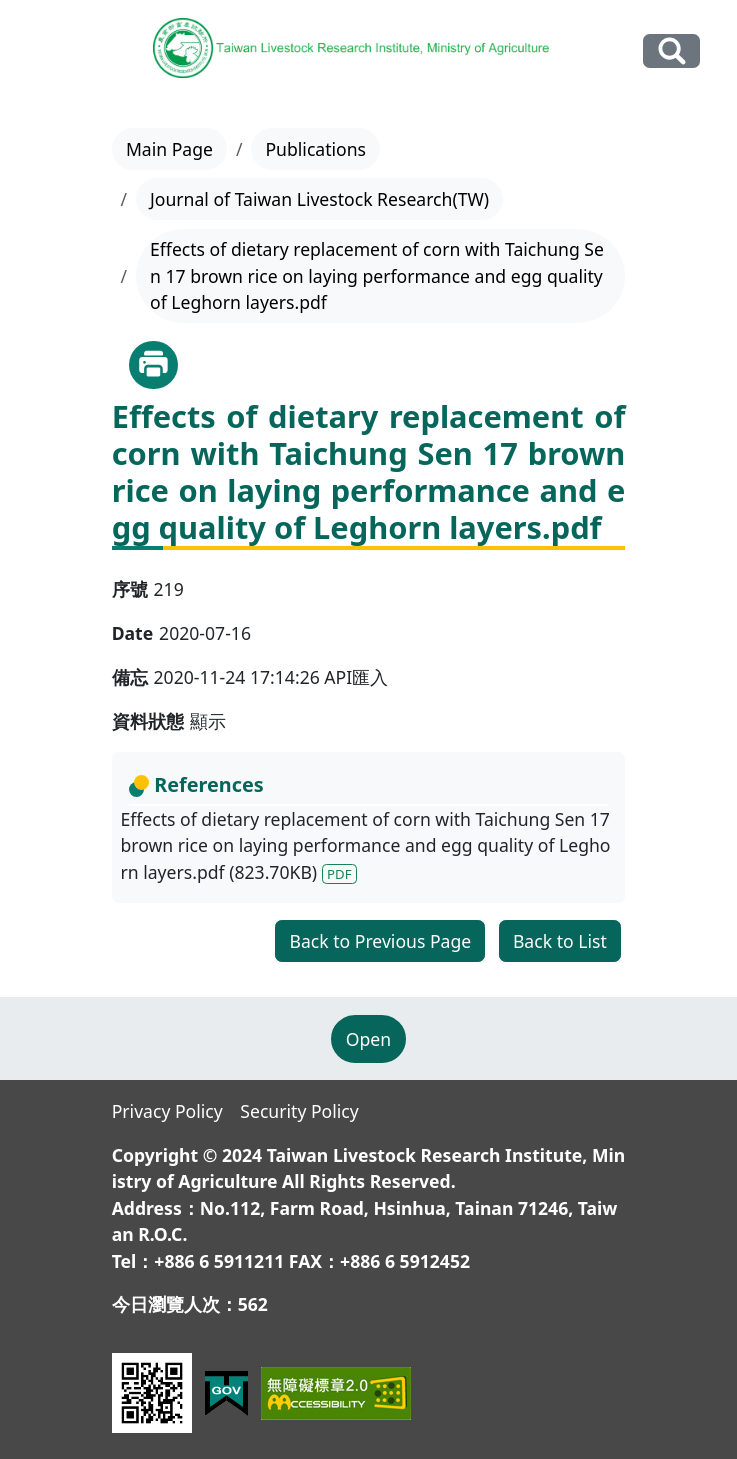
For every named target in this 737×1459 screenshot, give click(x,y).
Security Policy (299, 1111)
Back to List (560, 941)
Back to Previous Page (380, 941)
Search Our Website (671, 51)
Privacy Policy (167, 1111)
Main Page (169, 149)
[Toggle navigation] (50, 52)
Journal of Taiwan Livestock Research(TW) (319, 199)
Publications (315, 149)
